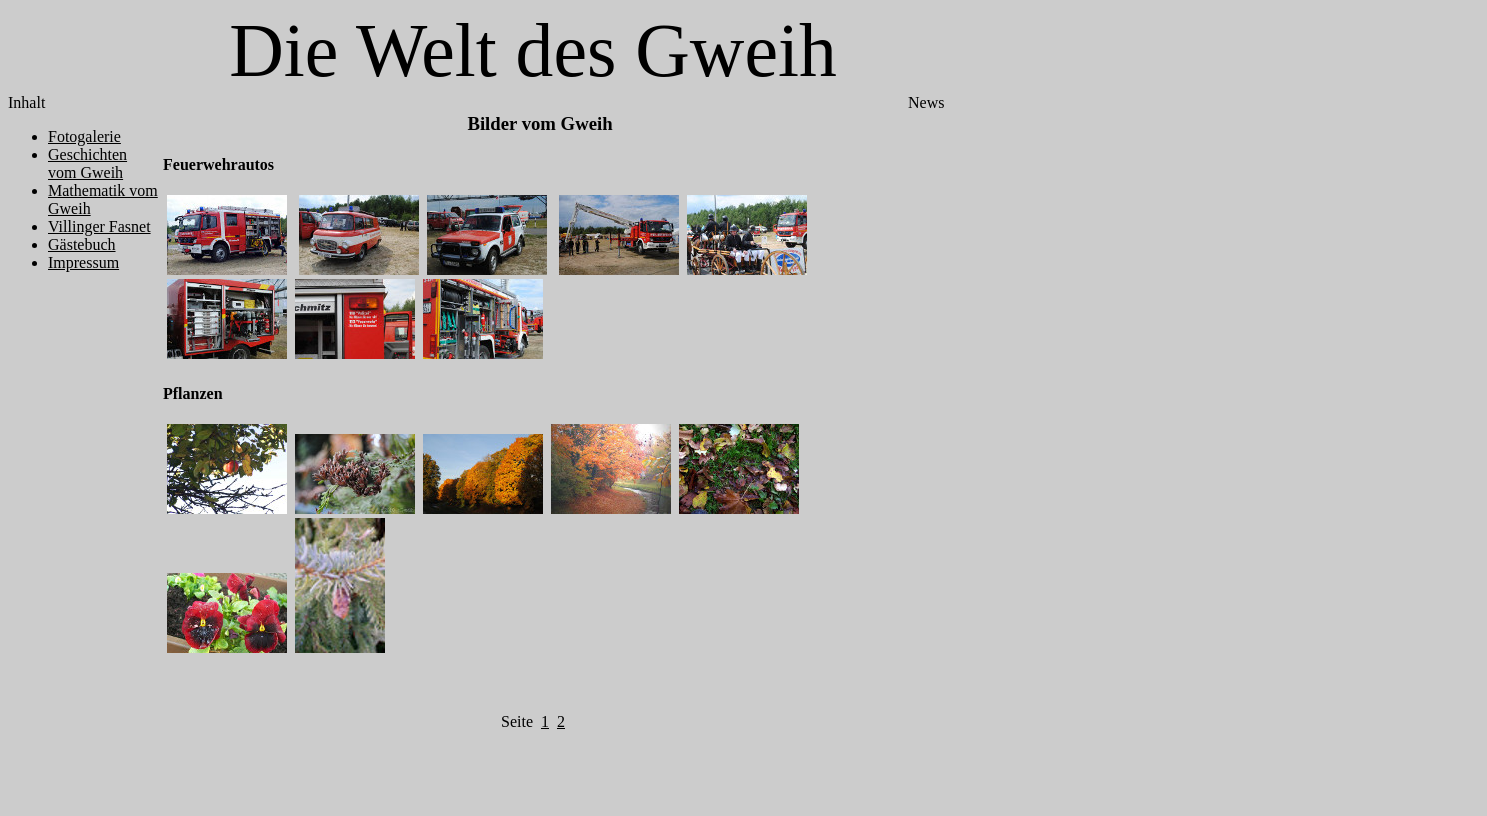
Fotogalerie (84, 136)
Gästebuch (82, 244)
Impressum (83, 262)
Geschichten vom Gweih (87, 163)
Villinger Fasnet (99, 226)
